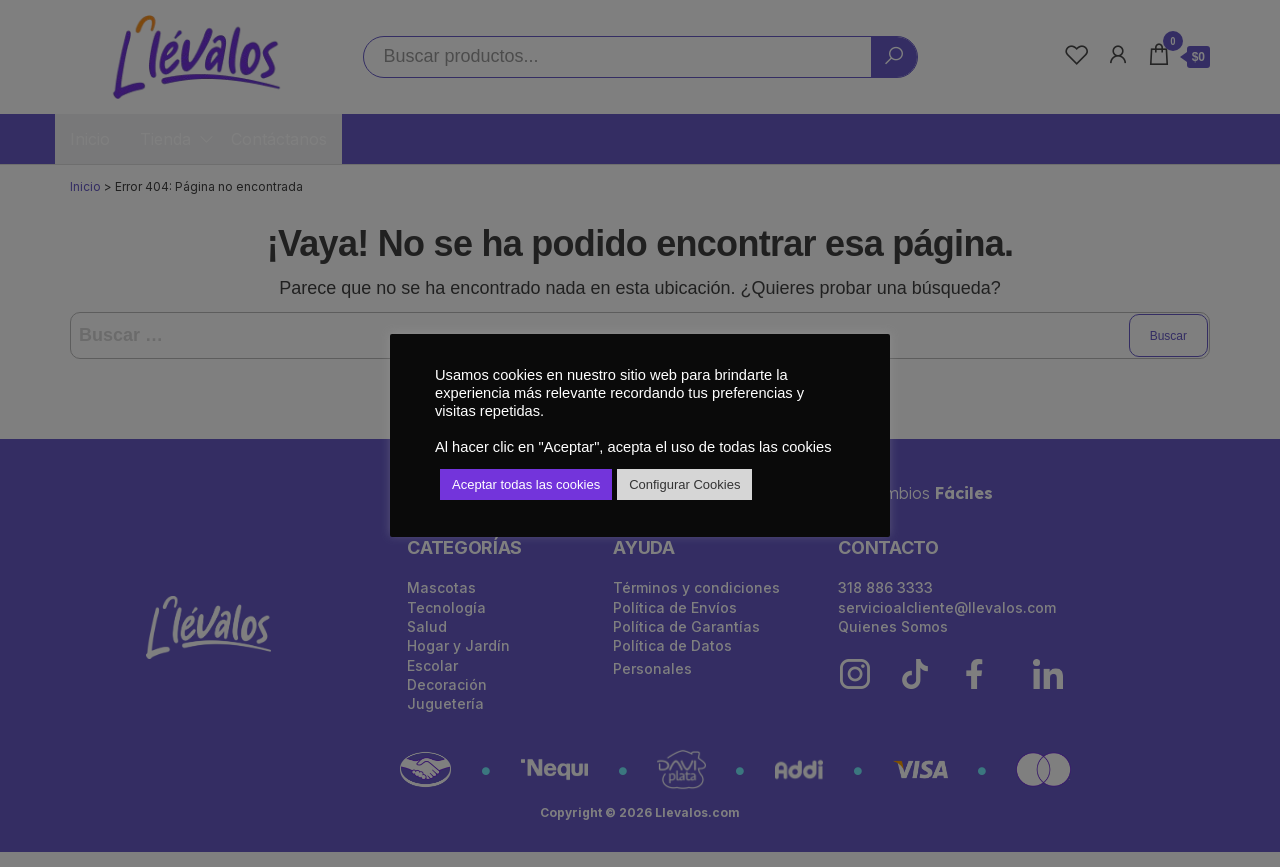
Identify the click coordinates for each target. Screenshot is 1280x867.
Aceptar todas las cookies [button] (526, 484)
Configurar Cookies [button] (684, 484)
